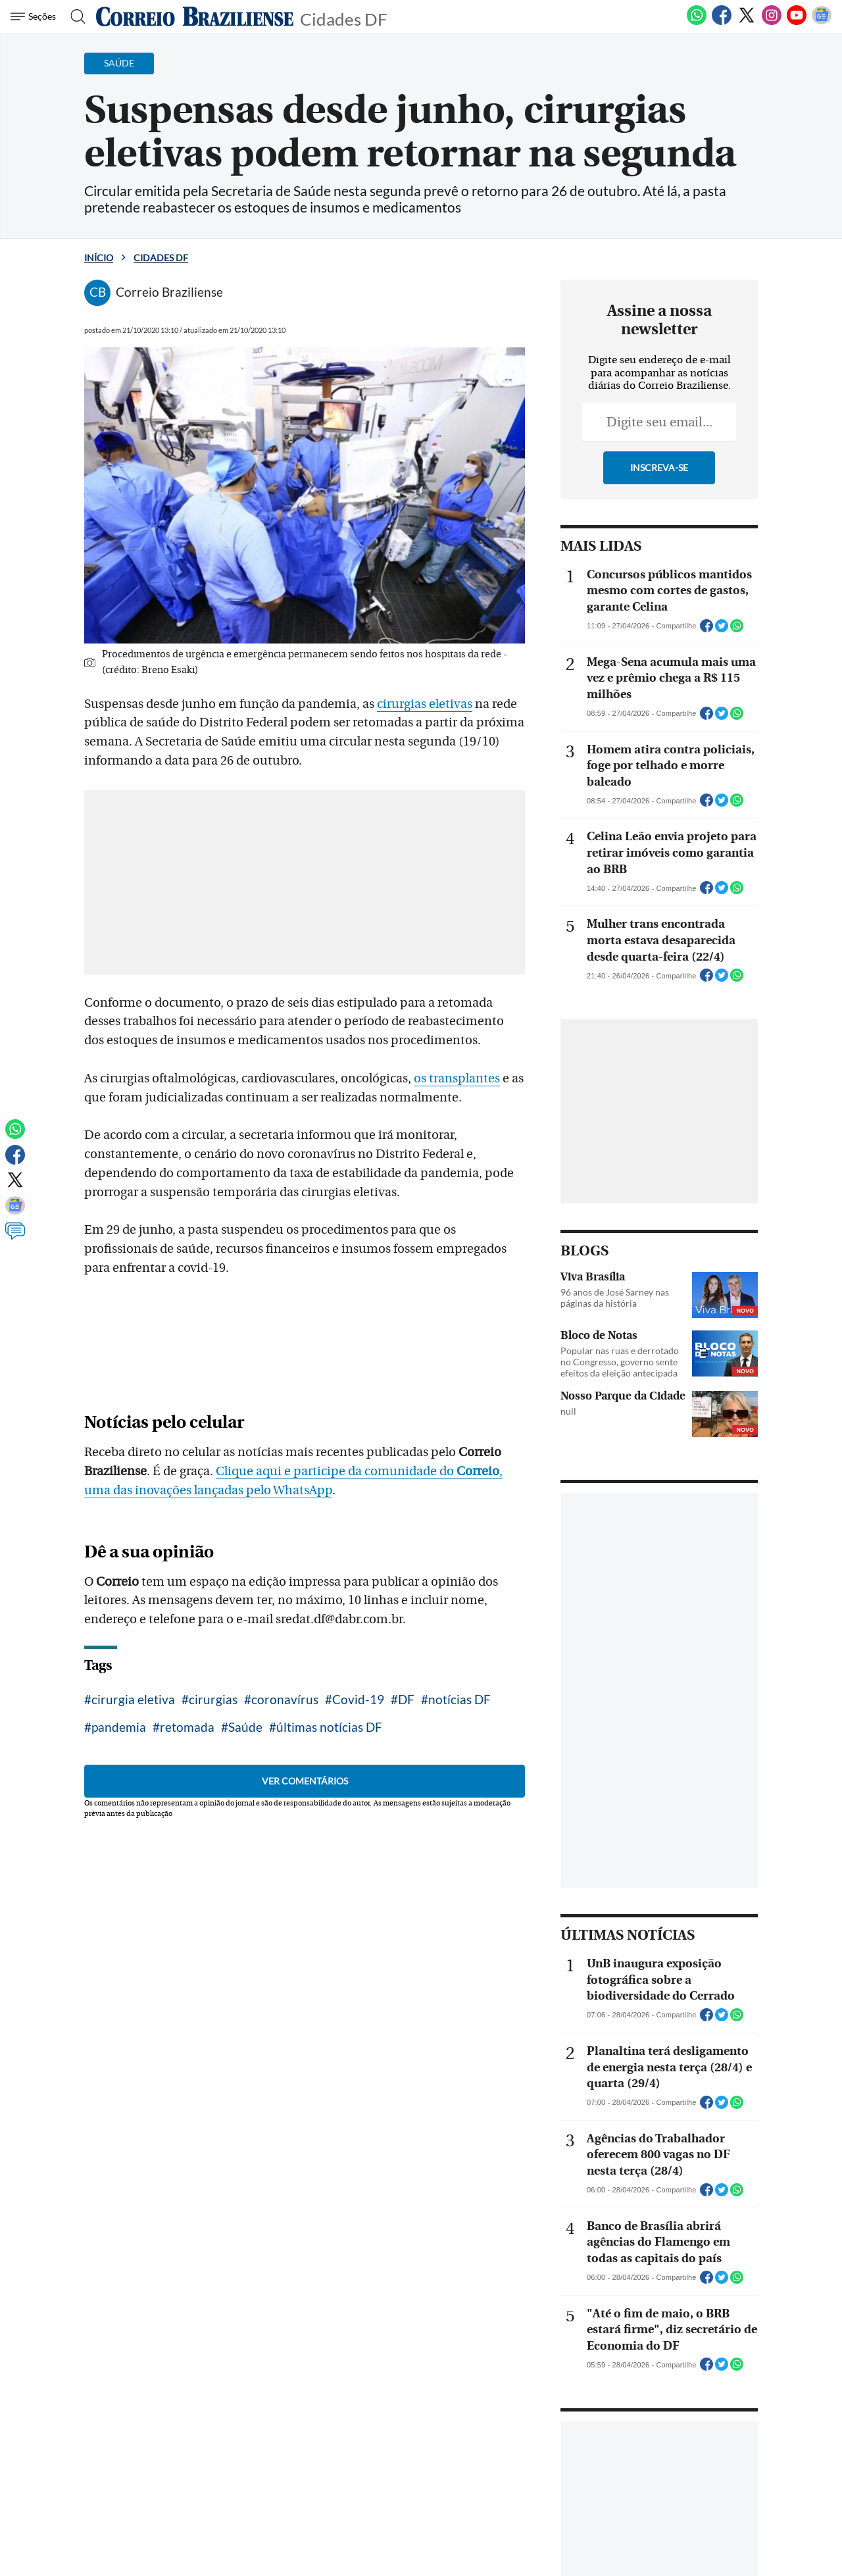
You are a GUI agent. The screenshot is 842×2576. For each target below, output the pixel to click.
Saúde (245, 1726)
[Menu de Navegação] (35, 16)
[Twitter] (746, 22)
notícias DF (459, 1699)
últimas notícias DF (329, 1726)
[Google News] (821, 22)
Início (98, 257)
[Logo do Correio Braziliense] (194, 16)
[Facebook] (721, 22)
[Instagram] (771, 22)
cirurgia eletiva (133, 1699)
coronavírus (284, 1699)
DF (406, 1699)
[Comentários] (15, 1237)
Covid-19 (358, 1699)
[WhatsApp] (696, 22)
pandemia (118, 1726)
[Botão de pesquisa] (74, 16)
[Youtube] (796, 22)
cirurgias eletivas (424, 704)
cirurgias (213, 1699)
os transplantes (457, 1078)
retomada (187, 1726)
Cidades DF (343, 18)
